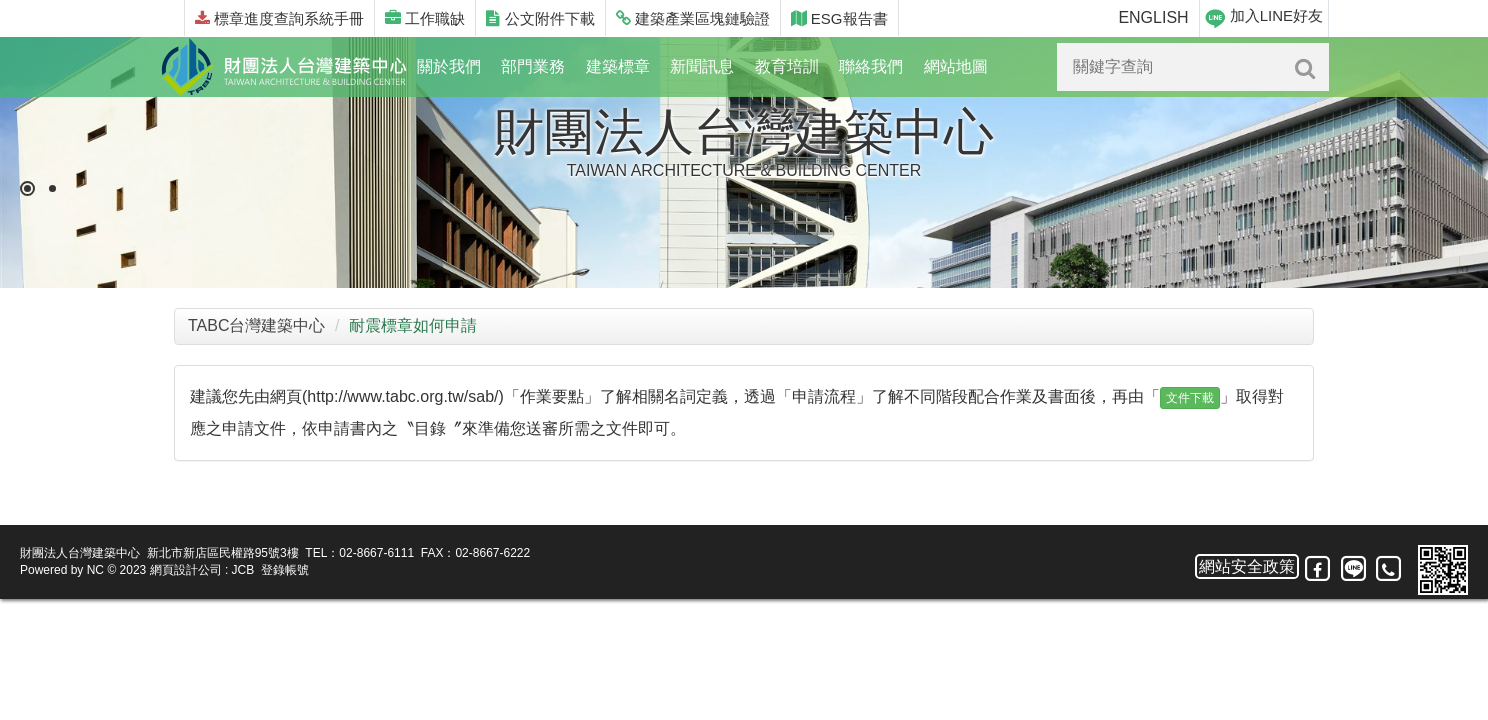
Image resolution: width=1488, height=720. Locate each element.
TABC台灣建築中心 (256, 325)
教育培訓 (787, 66)
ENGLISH (1153, 17)
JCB (243, 570)
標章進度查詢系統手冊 (279, 18)
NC (95, 570)
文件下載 (1190, 398)
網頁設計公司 (186, 570)
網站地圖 (956, 66)
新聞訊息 (702, 66)
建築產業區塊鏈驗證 (693, 18)
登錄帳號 (285, 570)
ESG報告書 (839, 18)
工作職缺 (425, 18)
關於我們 (449, 66)
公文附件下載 (540, 18)
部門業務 (533, 66)
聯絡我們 (871, 66)
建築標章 (618, 66)
